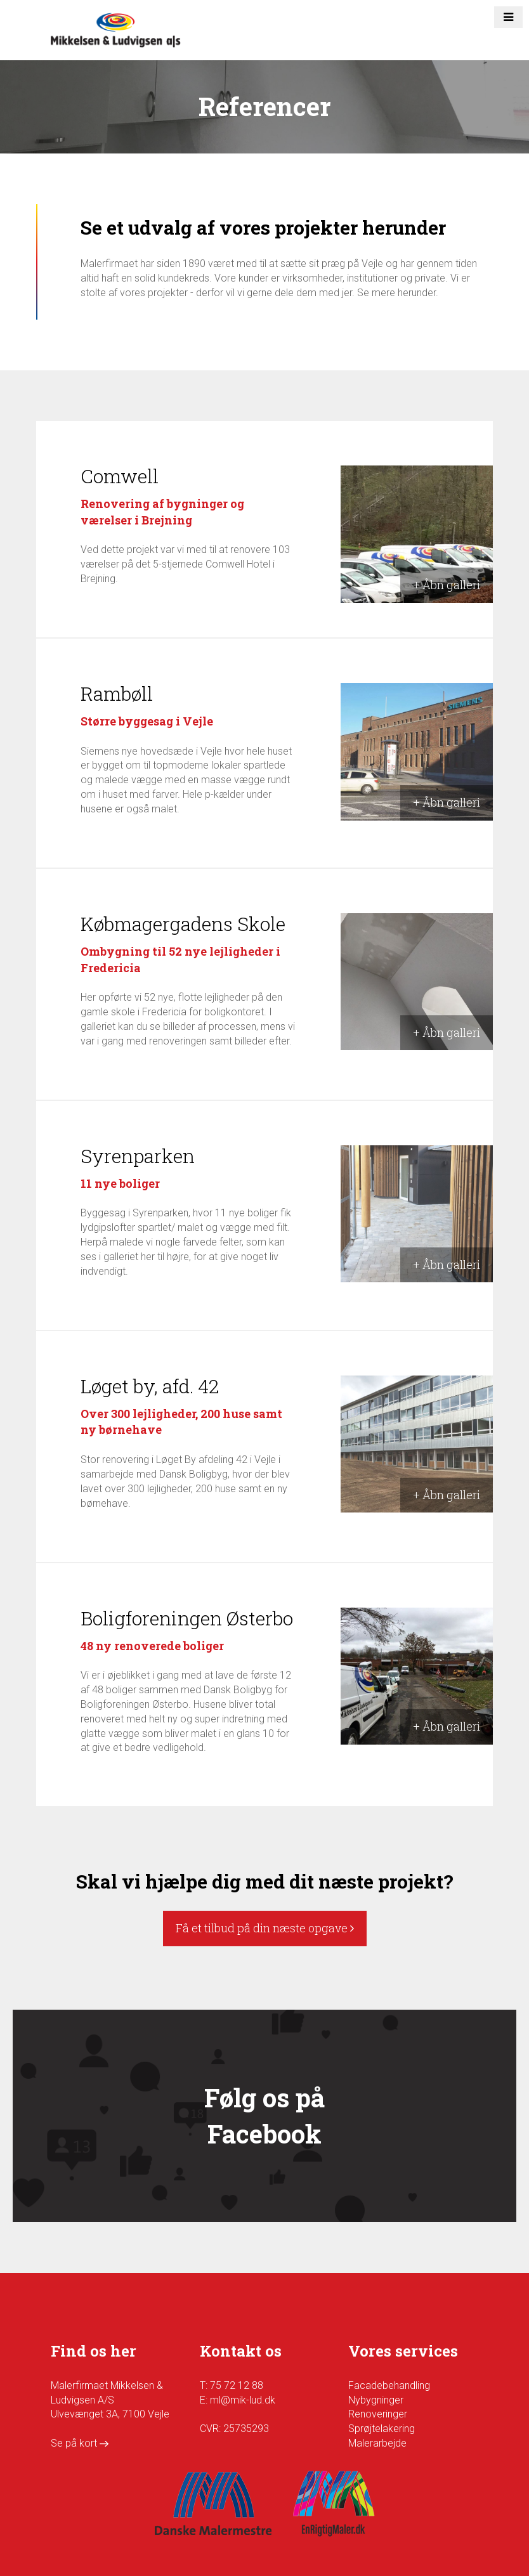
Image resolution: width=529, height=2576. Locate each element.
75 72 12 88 (236, 2385)
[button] (508, 17)
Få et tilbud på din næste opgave (265, 1927)
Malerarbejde (377, 2443)
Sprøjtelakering (381, 2429)
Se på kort (79, 2443)
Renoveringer (377, 2414)
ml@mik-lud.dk (242, 2400)
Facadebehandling (389, 2385)
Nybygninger (375, 2400)
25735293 (246, 2429)
